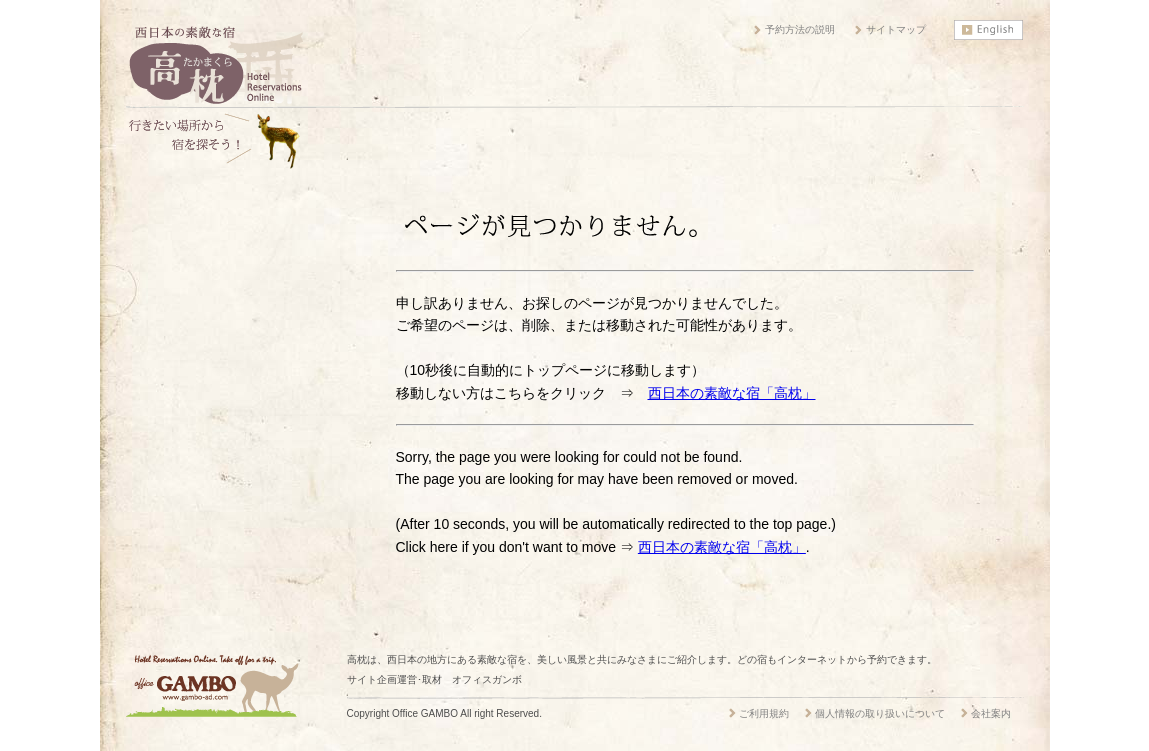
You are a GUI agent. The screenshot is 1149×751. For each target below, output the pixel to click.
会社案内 (991, 713)
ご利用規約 (764, 713)
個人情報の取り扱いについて (880, 713)
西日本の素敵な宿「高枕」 (732, 393)
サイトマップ (896, 29)
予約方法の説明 (800, 29)
